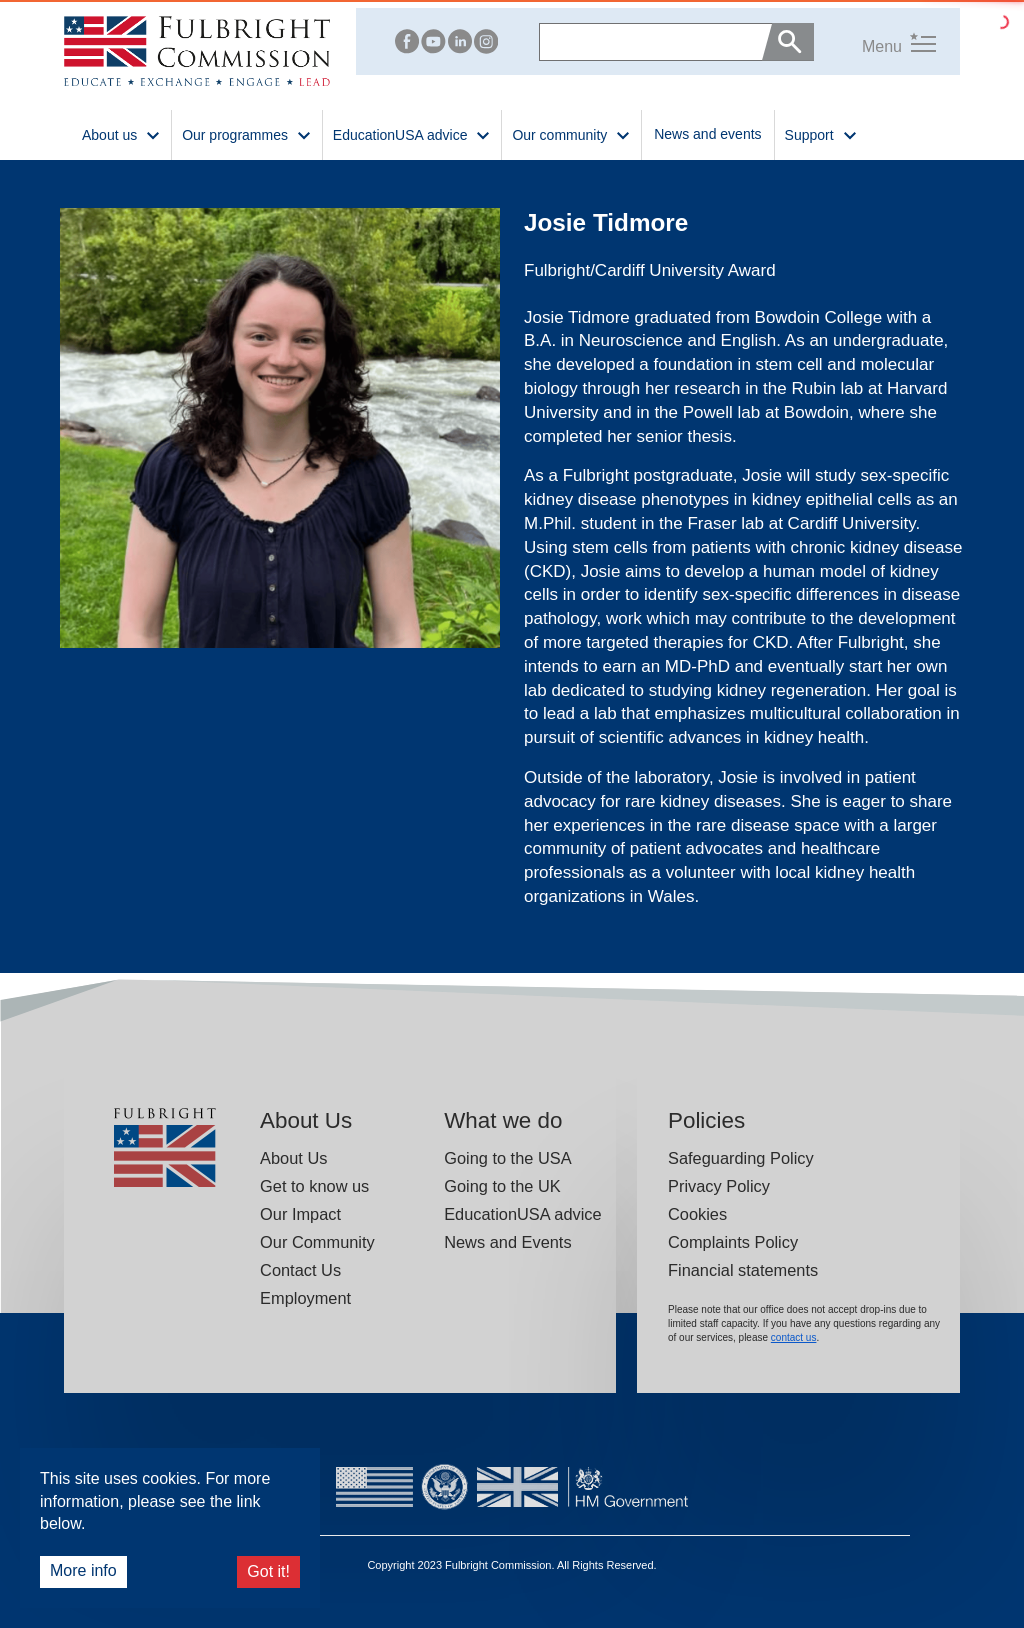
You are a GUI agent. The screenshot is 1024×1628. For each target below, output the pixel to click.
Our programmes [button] (247, 133)
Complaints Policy (733, 1242)
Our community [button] (571, 133)
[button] (875, 41)
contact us (794, 1337)
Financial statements (743, 1270)
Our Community (317, 1242)
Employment (305, 1298)
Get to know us (314, 1186)
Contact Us (300, 1270)
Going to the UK (502, 1186)
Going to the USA (507, 1158)
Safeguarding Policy (741, 1158)
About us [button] (121, 133)
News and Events (507, 1242)
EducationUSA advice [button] (412, 133)
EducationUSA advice (522, 1214)
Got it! (268, 1571)
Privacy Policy (719, 1186)
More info (83, 1570)
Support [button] (821, 133)
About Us (293, 1158)
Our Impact (300, 1214)
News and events (707, 134)
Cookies (697, 1214)
